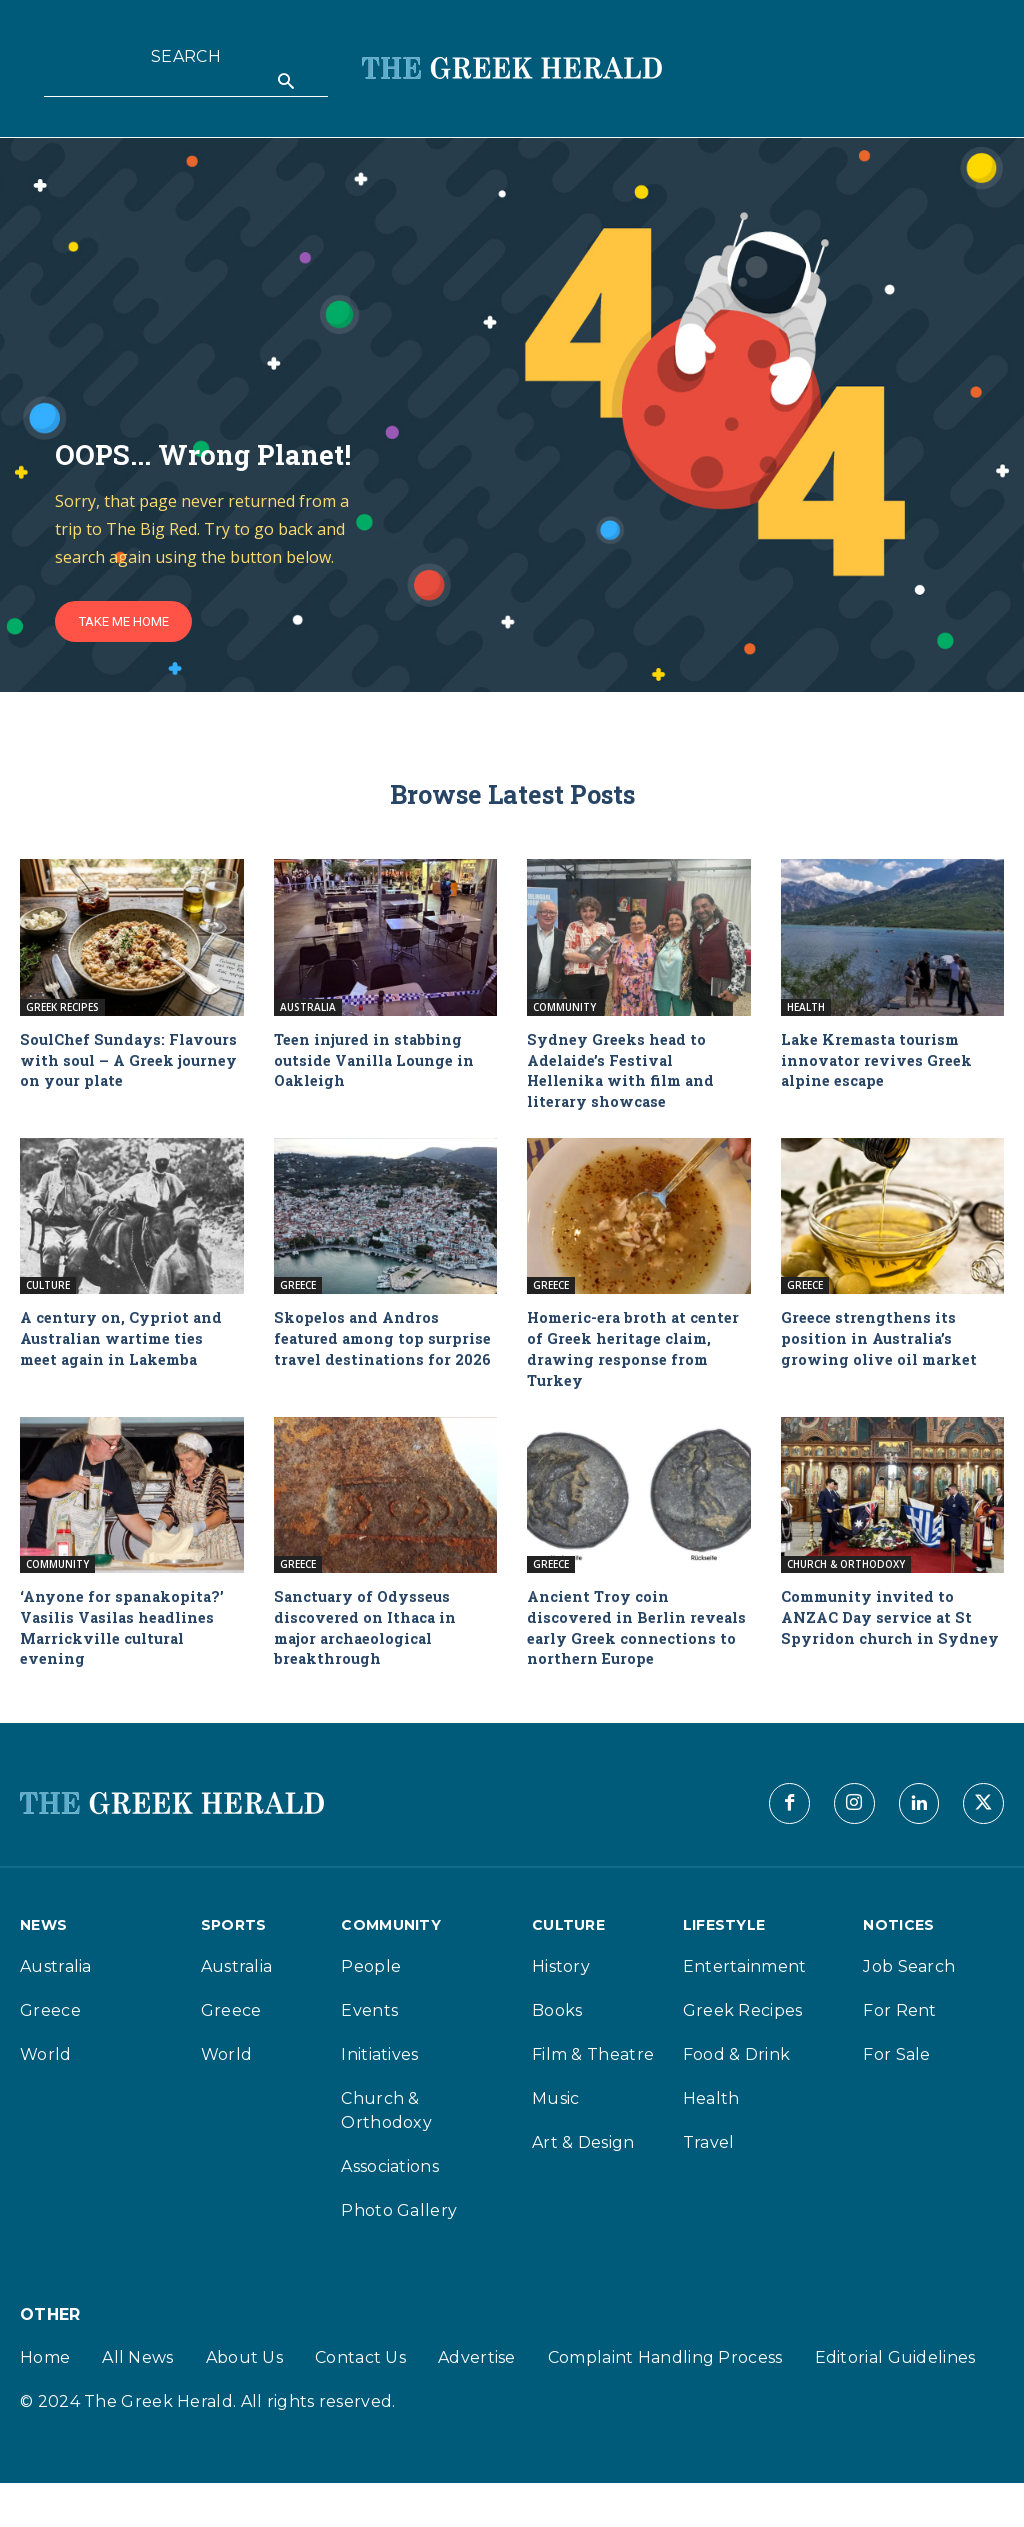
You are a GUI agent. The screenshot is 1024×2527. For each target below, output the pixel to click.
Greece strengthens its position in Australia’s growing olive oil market (884, 1344)
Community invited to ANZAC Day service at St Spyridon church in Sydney (883, 1633)
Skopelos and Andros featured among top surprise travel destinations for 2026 (362, 1354)
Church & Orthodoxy (846, 1571)
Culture (48, 1292)
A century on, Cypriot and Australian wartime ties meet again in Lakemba (127, 1344)
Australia (308, 1013)
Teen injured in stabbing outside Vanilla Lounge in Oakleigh (380, 1065)
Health (806, 1013)
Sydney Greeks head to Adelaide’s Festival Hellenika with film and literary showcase (626, 1075)
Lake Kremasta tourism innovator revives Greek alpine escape (881, 1065)
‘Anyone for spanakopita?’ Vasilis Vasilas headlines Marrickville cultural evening (129, 1633)
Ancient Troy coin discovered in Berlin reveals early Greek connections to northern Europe (627, 1644)
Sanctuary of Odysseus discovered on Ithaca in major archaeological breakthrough (371, 1633)
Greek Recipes (62, 1013)
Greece (298, 1292)
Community (564, 1013)
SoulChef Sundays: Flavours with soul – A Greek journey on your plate (114, 1075)
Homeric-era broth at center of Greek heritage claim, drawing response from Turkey (629, 1354)
